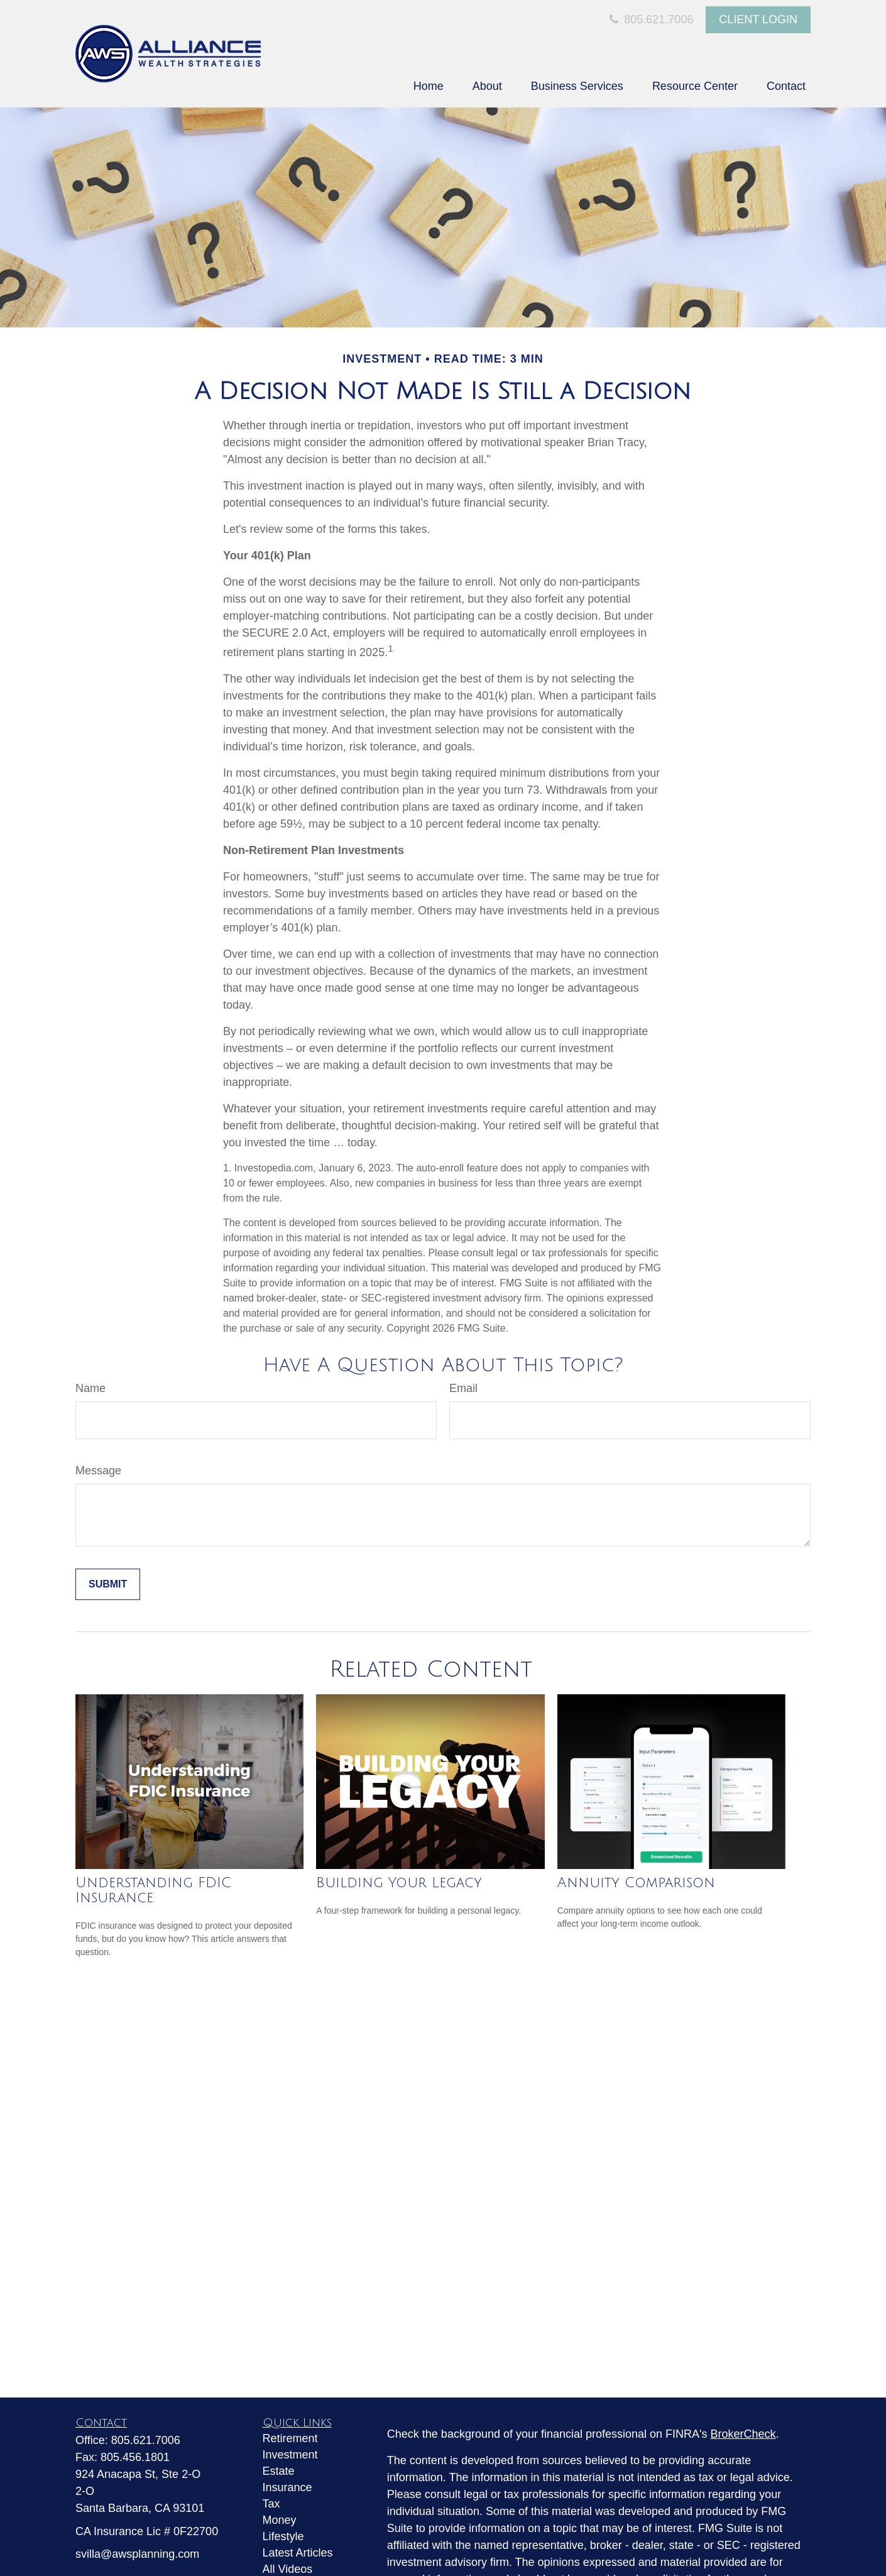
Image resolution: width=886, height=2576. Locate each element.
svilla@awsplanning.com (137, 2554)
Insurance (287, 2487)
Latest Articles (298, 2552)
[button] (428, 86)
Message (98, 1470)
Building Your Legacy (399, 1882)
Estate (279, 2471)
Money (280, 2520)
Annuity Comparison (636, 1882)
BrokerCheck (743, 2434)
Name (90, 1388)
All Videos (288, 2569)
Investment (290, 2454)
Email (463, 1388)
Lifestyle (283, 2536)
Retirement (290, 2438)
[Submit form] (107, 1584)
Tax (271, 2503)
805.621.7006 (649, 19)
